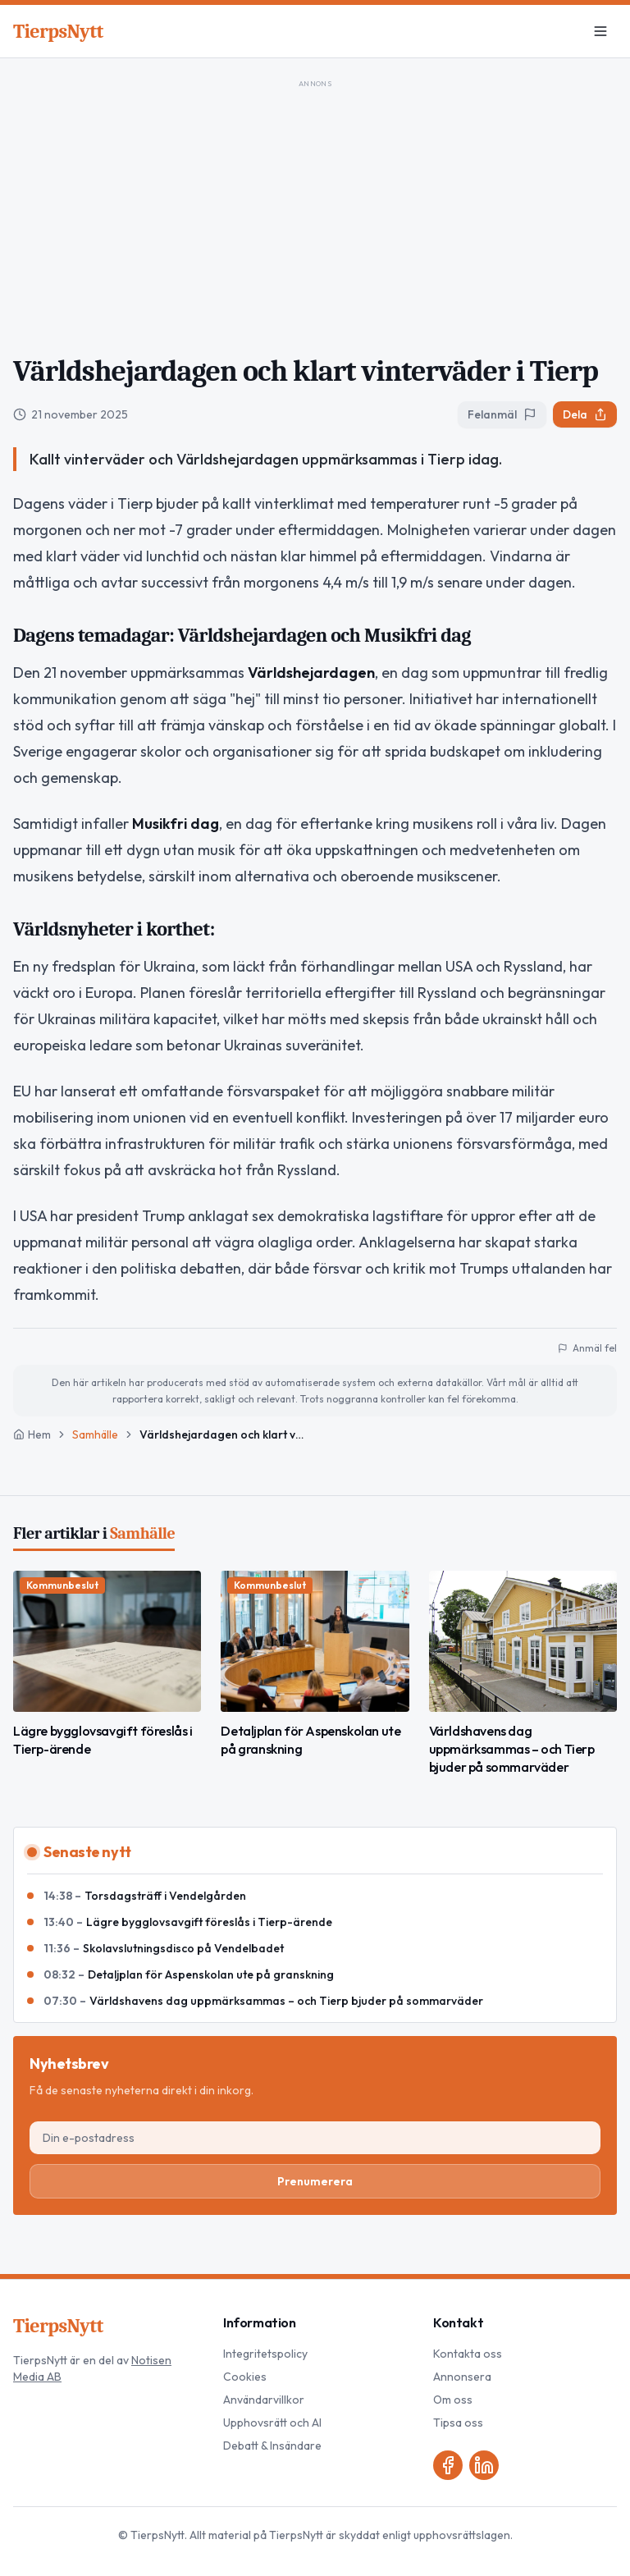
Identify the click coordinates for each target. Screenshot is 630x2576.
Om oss (452, 2399)
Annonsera (462, 2376)
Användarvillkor (263, 2399)
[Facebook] (448, 2465)
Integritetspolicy (265, 2353)
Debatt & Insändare (272, 2445)
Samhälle (95, 1434)
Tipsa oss (458, 2422)
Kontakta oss (467, 2353)
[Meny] (600, 31)
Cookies (245, 2376)
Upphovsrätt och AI (272, 2422)
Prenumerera (315, 2181)
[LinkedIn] (484, 2465)
